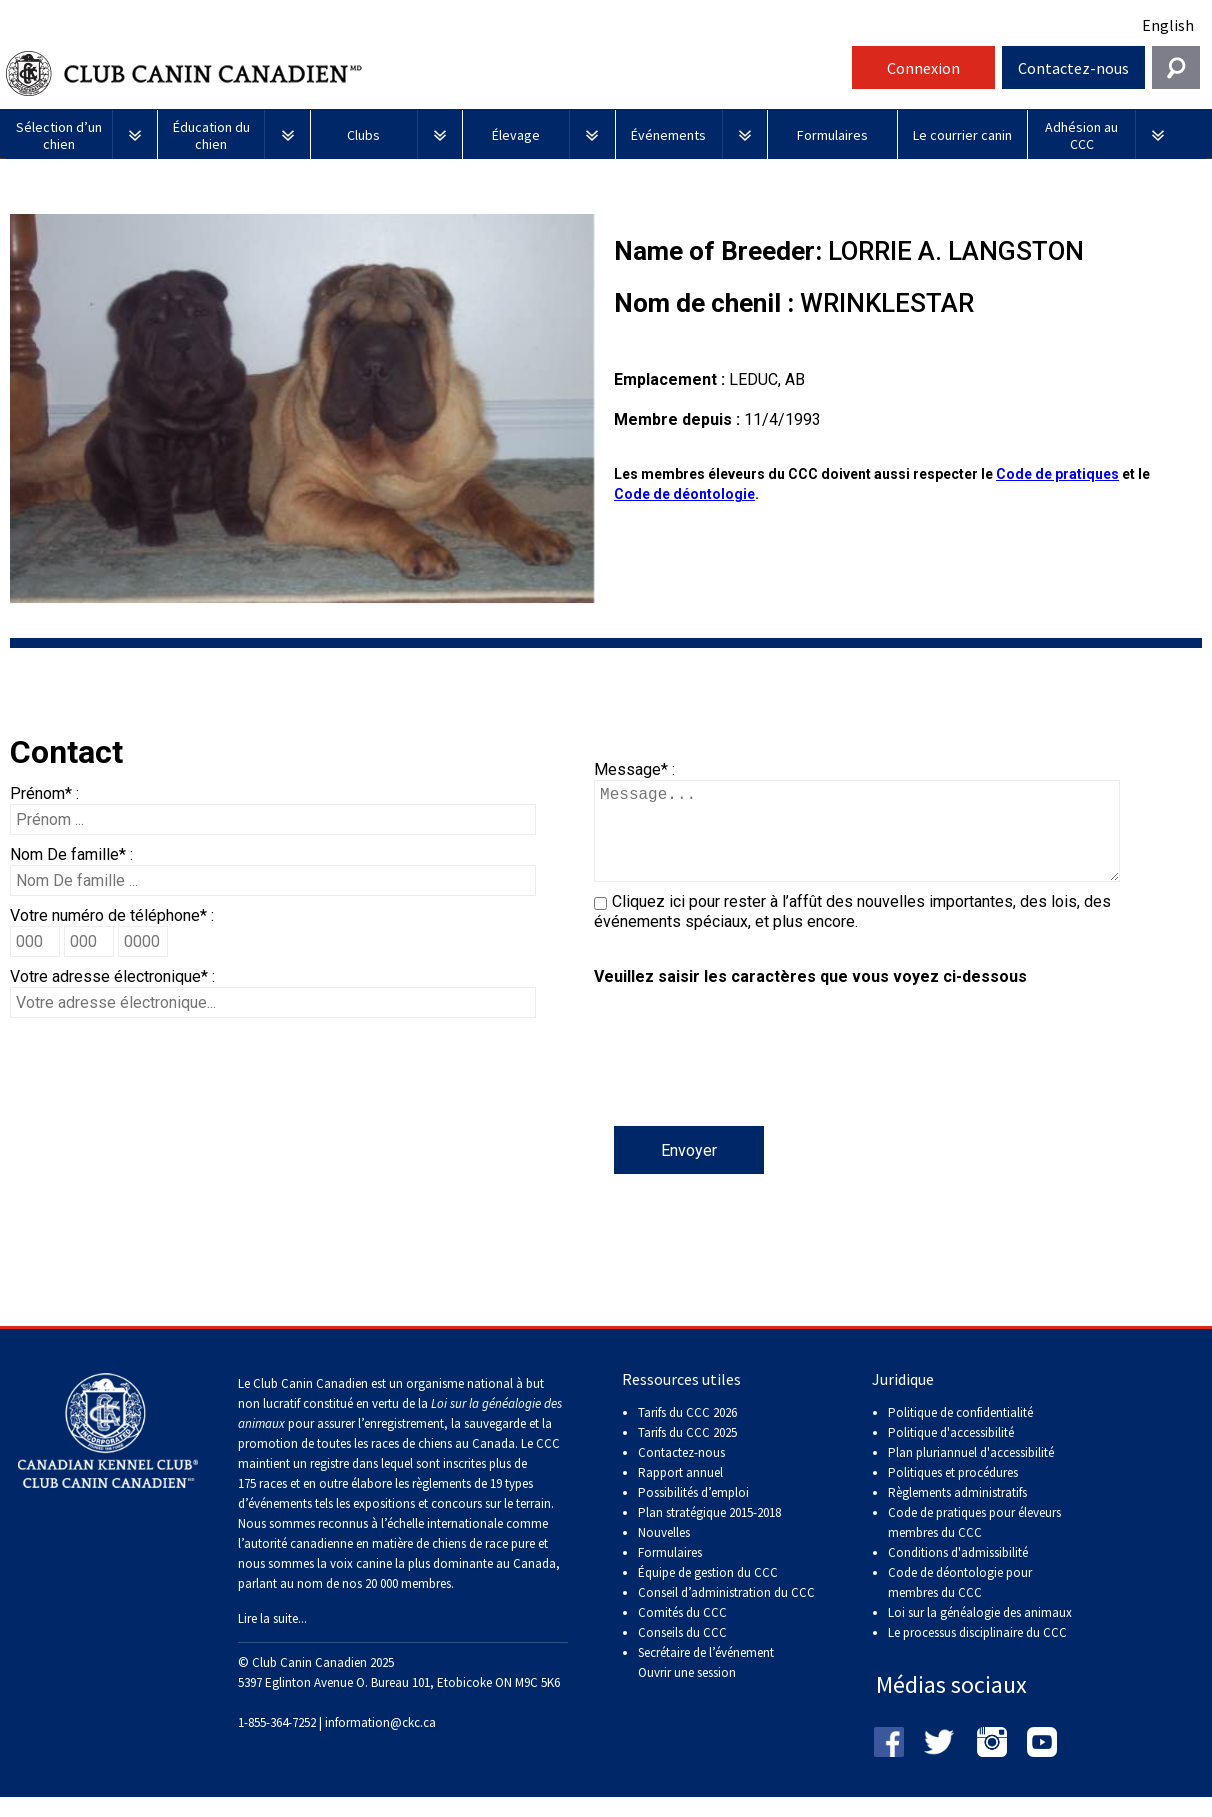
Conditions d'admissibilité (958, 1572)
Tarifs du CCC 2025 (687, 1452)
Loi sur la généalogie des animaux (980, 1632)
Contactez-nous (1073, 68)
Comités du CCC (682, 1632)
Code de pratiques (1057, 474)
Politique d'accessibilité (951, 1452)
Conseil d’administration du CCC (726, 1612)
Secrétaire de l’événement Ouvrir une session (706, 1682)
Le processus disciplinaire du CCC (977, 1652)
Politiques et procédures (953, 1492)
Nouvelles (664, 1552)
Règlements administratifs (957, 1512)
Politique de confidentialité (960, 1432)
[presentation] (746, 1087)
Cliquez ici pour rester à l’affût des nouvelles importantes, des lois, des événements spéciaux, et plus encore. (852, 931)
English (1168, 25)
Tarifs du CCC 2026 (687, 1432)
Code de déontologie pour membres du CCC (960, 1602)
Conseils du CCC (682, 1652)
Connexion (923, 68)
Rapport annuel (680, 1492)
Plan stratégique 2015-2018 (709, 1532)
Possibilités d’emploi (693, 1512)
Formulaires (670, 1572)
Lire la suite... (272, 1638)
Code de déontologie (684, 494)
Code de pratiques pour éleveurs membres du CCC (974, 1542)
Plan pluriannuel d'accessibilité (971, 1472)
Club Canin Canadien (426, 73)
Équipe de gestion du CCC (708, 1592)
